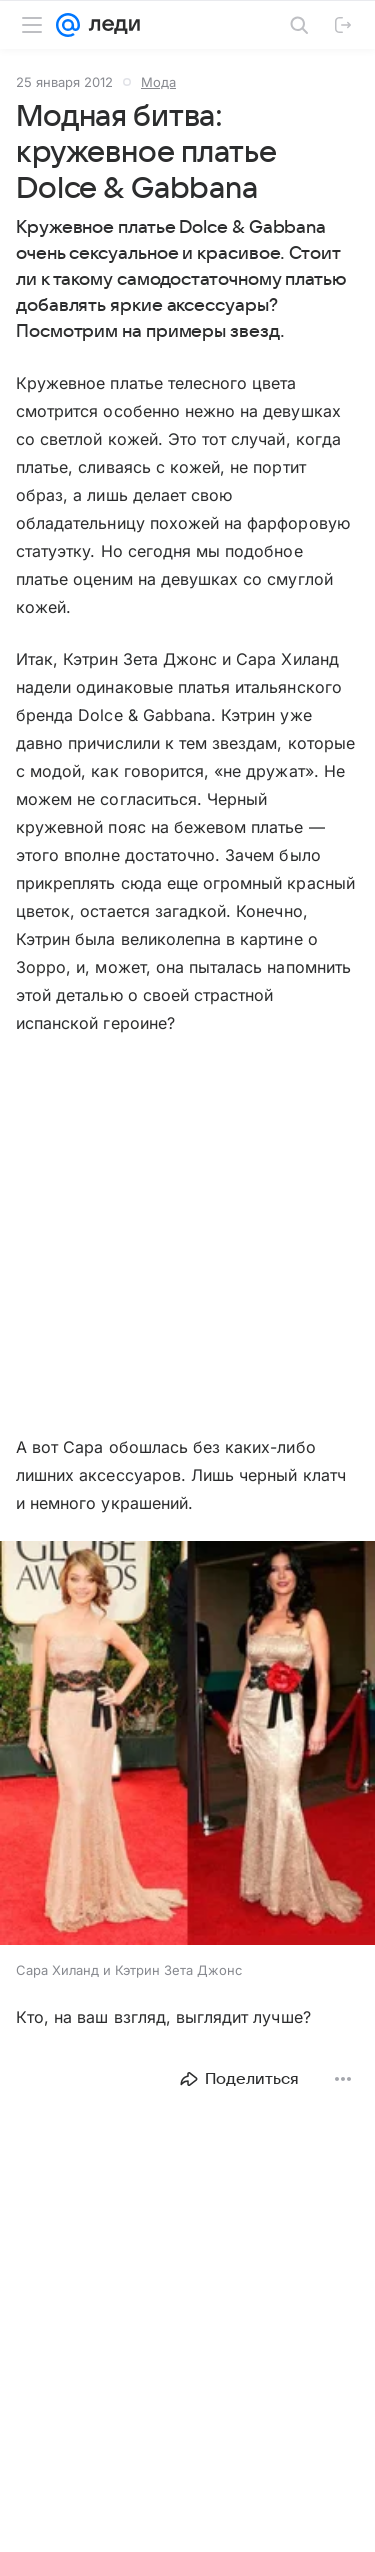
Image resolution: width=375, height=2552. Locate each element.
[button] (187, 1745)
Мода (158, 82)
